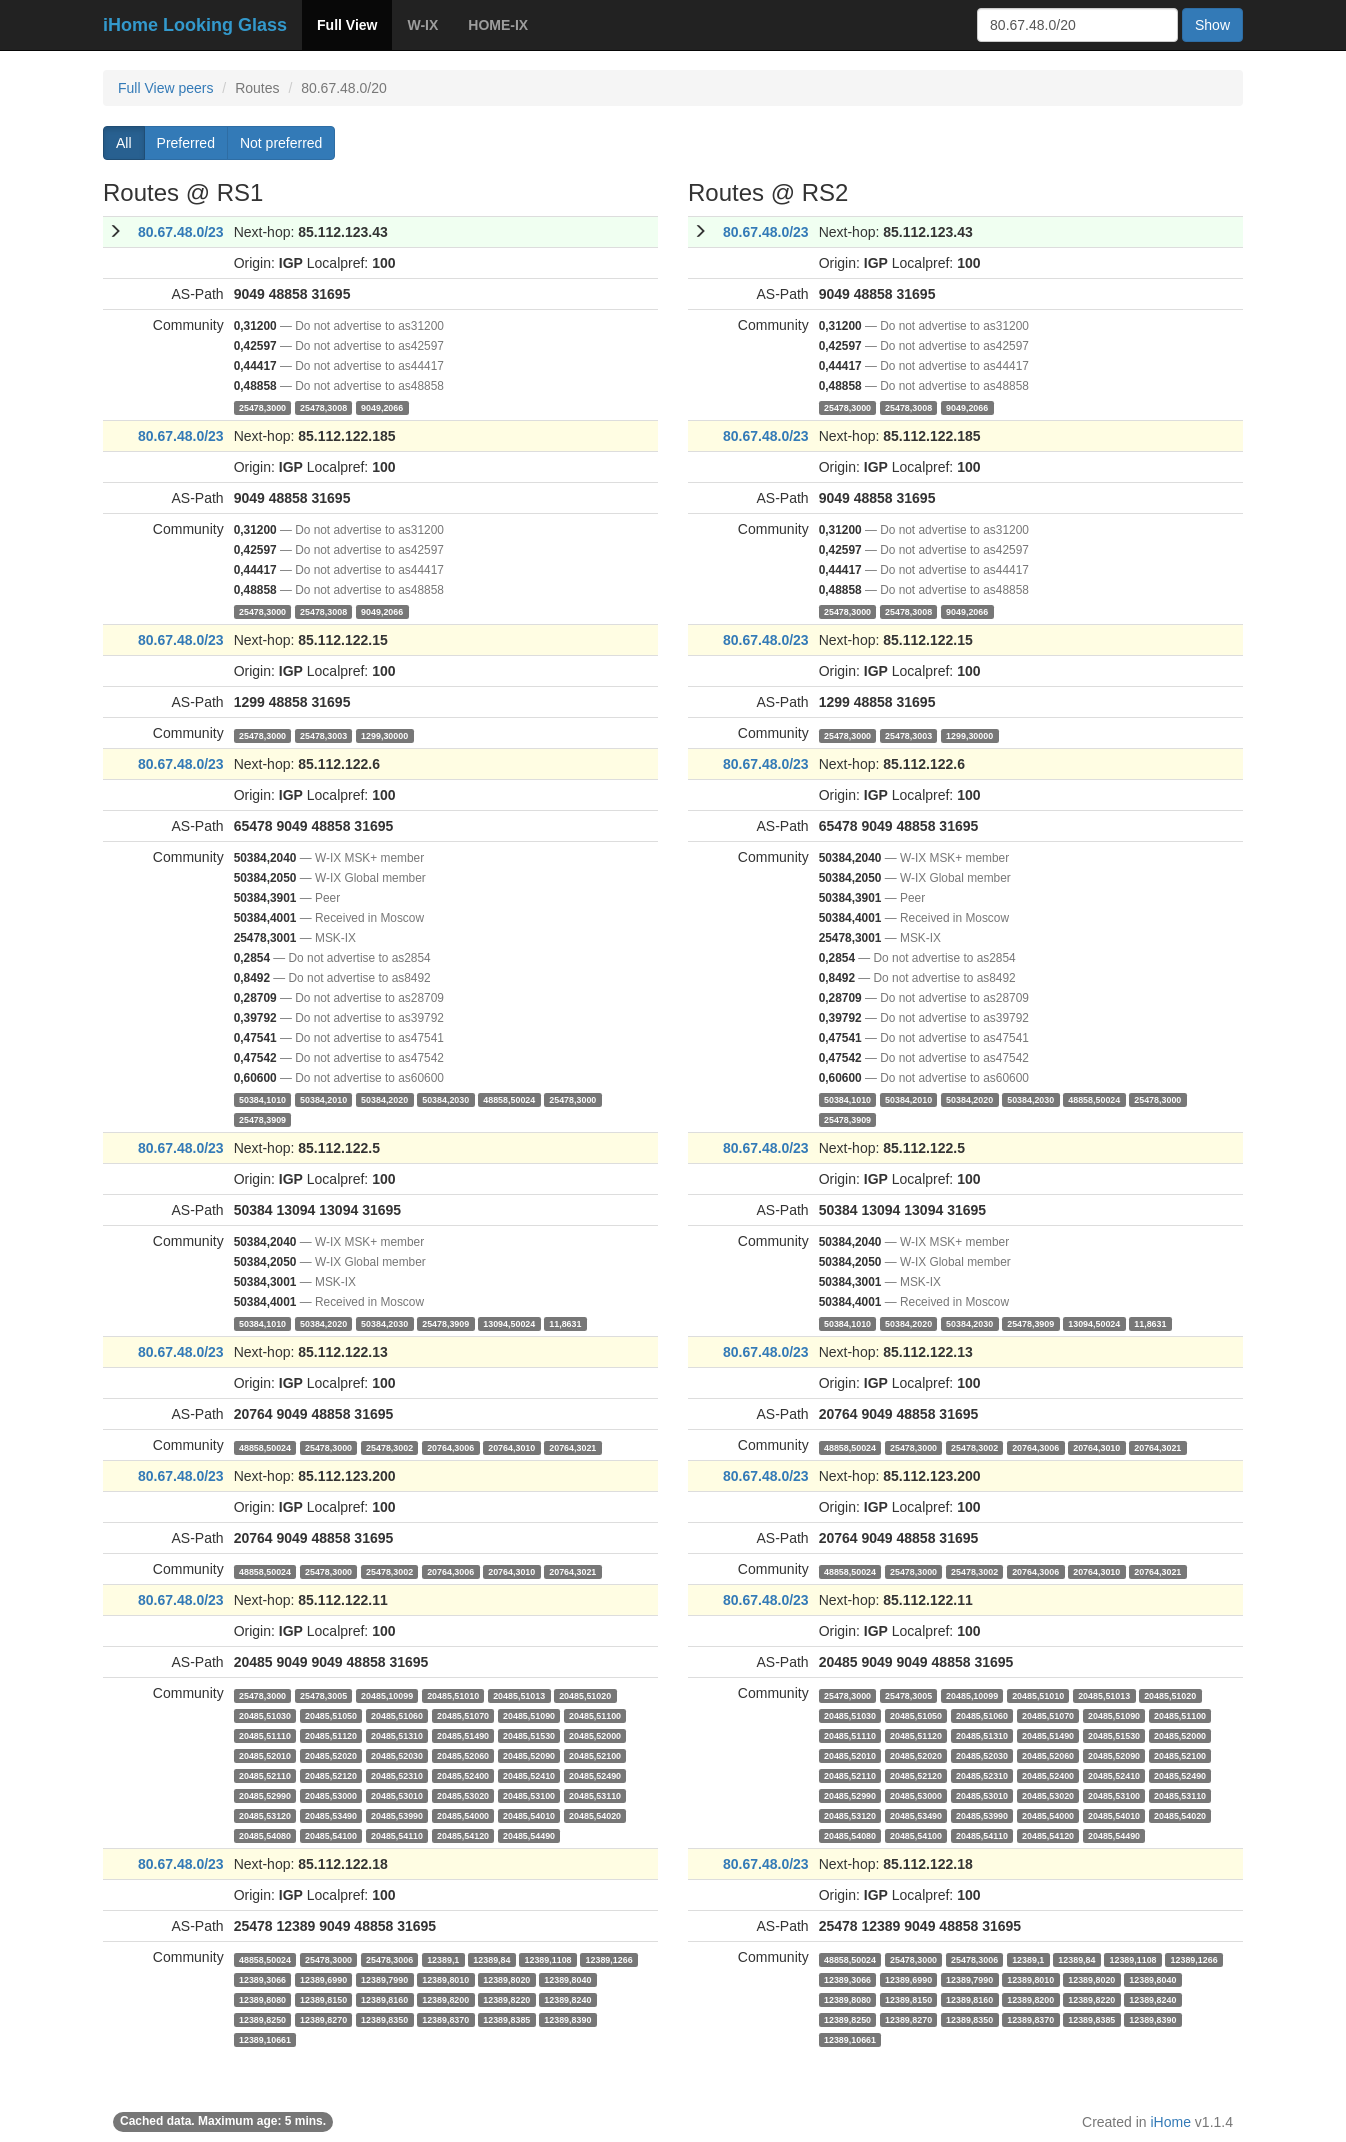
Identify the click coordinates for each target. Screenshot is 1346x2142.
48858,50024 (509, 1099)
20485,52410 (529, 1775)
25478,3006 (389, 1959)
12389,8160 (384, 1999)
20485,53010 (397, 1795)
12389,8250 (262, 2019)
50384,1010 (262, 1099)
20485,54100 (331, 1835)
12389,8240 (567, 1999)
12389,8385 (506, 2019)
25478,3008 (323, 407)
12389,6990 (323, 1979)
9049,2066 (382, 407)
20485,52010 (265, 1755)
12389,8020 (506, 1979)
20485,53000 (331, 1795)
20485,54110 (397, 1835)
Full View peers (165, 88)
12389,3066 (262, 1979)
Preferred (186, 143)
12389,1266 (609, 1959)
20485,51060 (397, 1715)
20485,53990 (397, 1815)
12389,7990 (384, 1979)
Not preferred (281, 143)
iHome (1171, 2122)
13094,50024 (509, 1323)
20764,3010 (511, 1447)
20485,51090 (529, 1715)
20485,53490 (331, 1815)
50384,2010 (323, 1099)
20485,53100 (529, 1795)
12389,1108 (547, 1959)
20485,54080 (265, 1835)
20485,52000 (595, 1735)
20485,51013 (519, 1695)
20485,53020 (463, 1795)
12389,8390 (567, 2019)
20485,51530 (529, 1735)
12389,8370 (445, 2019)
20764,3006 (450, 1447)
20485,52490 (595, 1775)
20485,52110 (265, 1775)
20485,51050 (331, 1715)
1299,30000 (384, 735)
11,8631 (565, 1323)
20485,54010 (529, 1815)
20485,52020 (331, 1755)
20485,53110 (595, 1795)
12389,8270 (323, 2019)
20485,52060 (463, 1755)
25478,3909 (262, 1119)
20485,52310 (397, 1775)
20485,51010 (453, 1695)
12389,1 (443, 1959)
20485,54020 (595, 1815)
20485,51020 (585, 1695)
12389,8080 (262, 1999)
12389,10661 (265, 2039)
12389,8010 (445, 1979)
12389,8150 (323, 1999)
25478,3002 (389, 1447)
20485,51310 (397, 1735)
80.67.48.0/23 (181, 232)
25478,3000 (262, 407)
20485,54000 (463, 1815)
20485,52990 (265, 1795)
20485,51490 (463, 1735)
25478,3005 (323, 1695)
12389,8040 (567, 1979)
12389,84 (491, 1959)
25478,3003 (323, 735)
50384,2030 (445, 1099)
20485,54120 (463, 1835)
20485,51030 (265, 1715)
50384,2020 (384, 1099)
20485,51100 (595, 1715)
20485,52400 (463, 1775)
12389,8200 (445, 1999)
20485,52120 (331, 1775)
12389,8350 (384, 2019)
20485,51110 (265, 1735)
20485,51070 (463, 1715)
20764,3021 (572, 1447)
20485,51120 (331, 1735)
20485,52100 (595, 1755)
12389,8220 (506, 1999)
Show (1212, 25)
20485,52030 (397, 1755)
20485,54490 (529, 1835)
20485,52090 (529, 1755)
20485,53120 (265, 1815)
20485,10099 (387, 1695)
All (124, 143)
